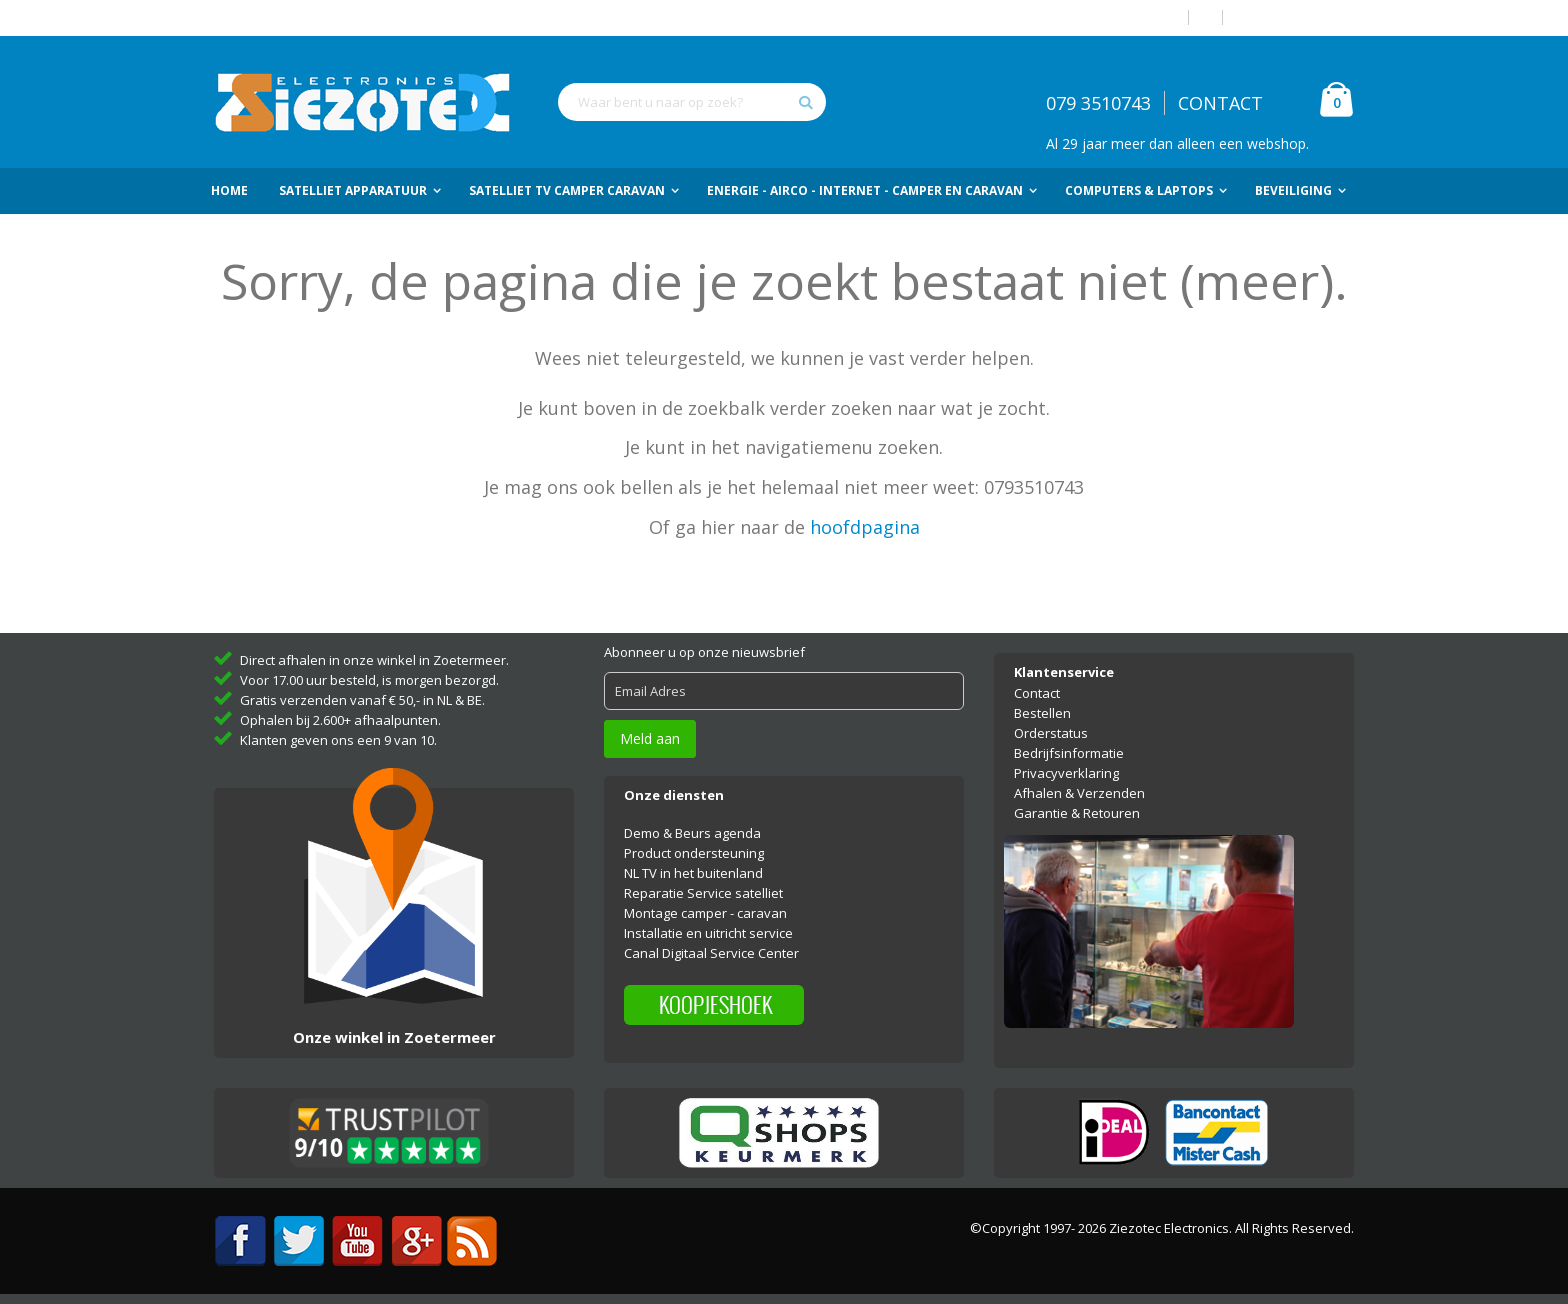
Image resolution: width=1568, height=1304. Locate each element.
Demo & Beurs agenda (692, 833)
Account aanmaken (1296, 17)
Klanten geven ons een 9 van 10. (338, 740)
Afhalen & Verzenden (1079, 793)
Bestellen (1042, 713)
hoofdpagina (865, 527)
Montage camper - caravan (705, 913)
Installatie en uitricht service (708, 933)
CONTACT (1220, 103)
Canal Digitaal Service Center (711, 953)
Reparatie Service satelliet (703, 893)
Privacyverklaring (1066, 773)
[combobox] (692, 102)
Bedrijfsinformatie (1069, 753)
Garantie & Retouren (1077, 813)
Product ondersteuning (694, 853)
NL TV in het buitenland (693, 873)
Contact (1037, 693)
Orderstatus (1051, 733)
